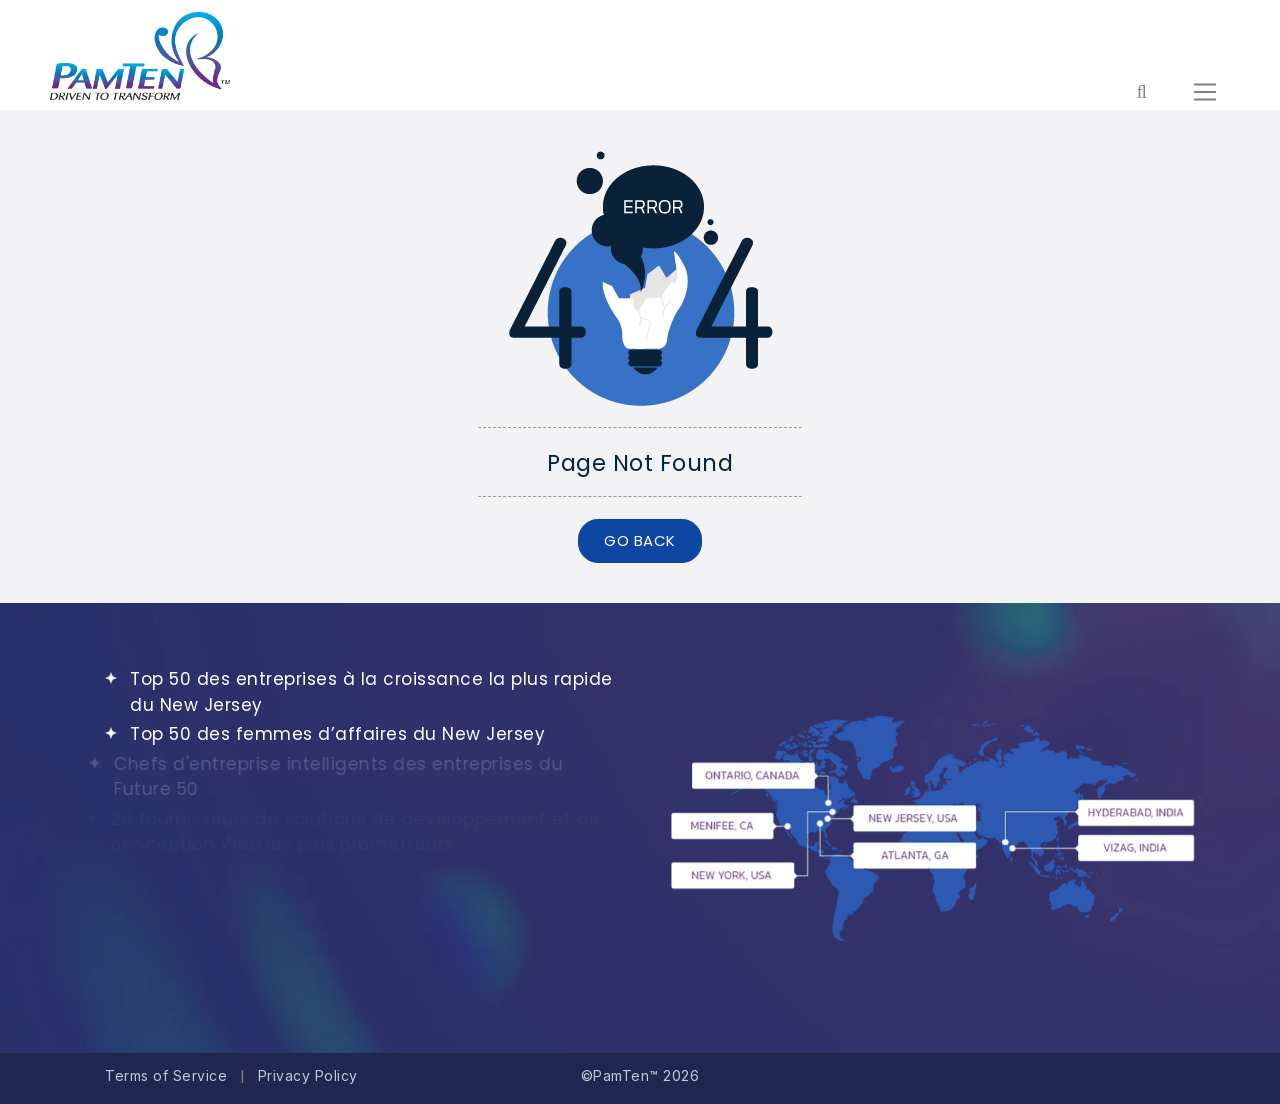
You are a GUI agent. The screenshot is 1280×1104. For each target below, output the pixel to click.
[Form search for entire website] (1141, 92)
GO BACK (640, 540)
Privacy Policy (308, 1075)
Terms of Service (166, 1075)
